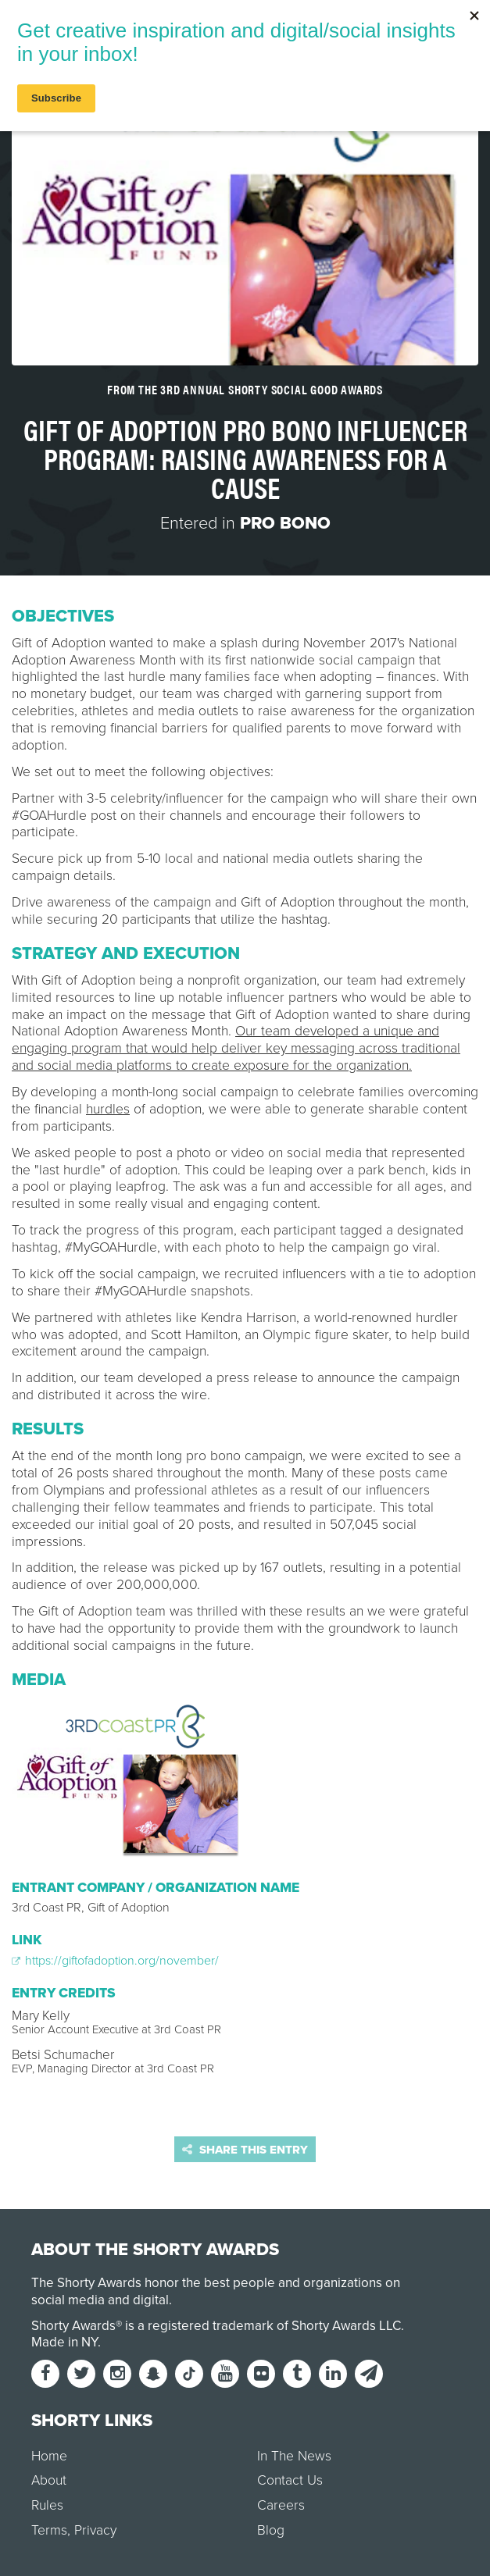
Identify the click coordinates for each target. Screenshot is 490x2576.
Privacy (95, 2530)
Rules (47, 2505)
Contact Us (290, 2480)
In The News (294, 2456)
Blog (270, 2530)
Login (458, 27)
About (48, 2480)
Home (49, 2456)
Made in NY (64, 2342)
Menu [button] (44, 27)
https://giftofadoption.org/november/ (115, 1961)
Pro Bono (285, 523)
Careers (281, 2505)
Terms (49, 2530)
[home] (245, 27)
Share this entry (245, 2150)
